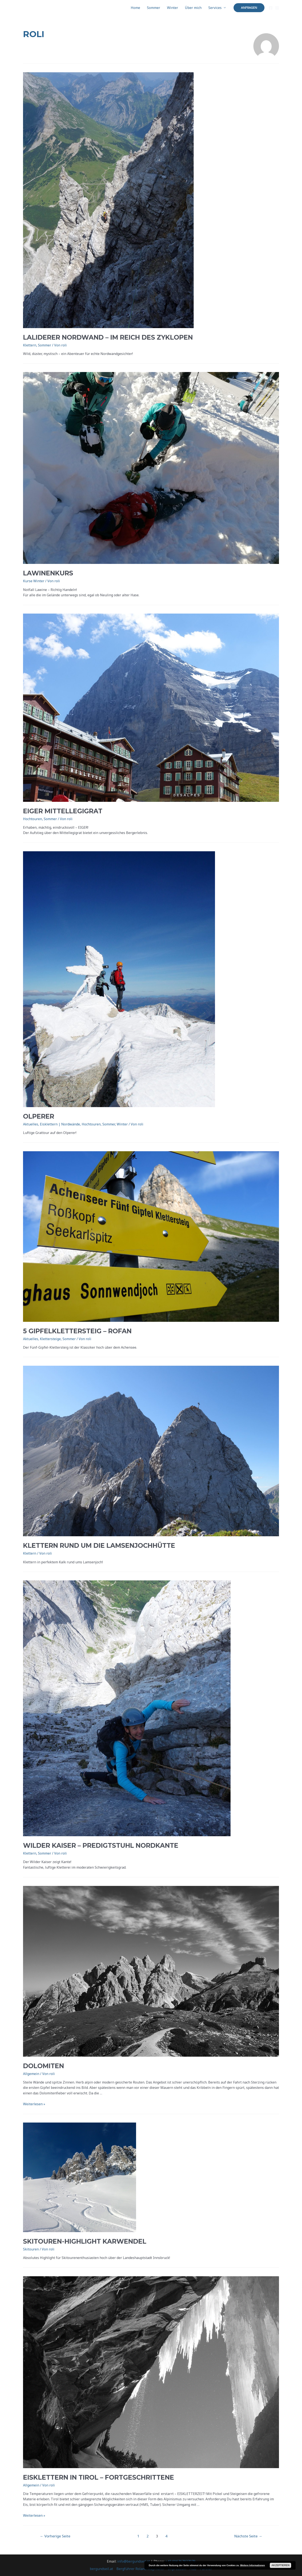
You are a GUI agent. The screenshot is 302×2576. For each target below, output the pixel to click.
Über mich (193, 7)
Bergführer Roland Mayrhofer (140, 2568)
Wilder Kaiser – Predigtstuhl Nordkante (100, 1845)
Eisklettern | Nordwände (60, 1124)
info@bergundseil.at (133, 2561)
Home (135, 7)
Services (215, 7)
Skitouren (31, 2249)
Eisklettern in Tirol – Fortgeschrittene (98, 2477)
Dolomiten (43, 2066)
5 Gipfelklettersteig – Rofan (77, 1331)
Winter (172, 7)
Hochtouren (32, 819)
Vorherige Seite (55, 2536)
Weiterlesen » (34, 2104)
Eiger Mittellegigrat (62, 811)
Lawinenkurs (48, 573)
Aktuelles (30, 1124)
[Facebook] (271, 8)
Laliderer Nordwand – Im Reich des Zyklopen (108, 337)
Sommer (153, 7)
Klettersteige (50, 1339)
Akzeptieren (281, 2565)
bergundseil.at (101, 2568)
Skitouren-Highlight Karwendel (84, 2241)
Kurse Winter (33, 581)
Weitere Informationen (252, 2565)
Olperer (38, 1116)
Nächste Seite (248, 2536)
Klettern (29, 345)
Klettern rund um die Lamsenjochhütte (99, 1545)
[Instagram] (277, 8)
